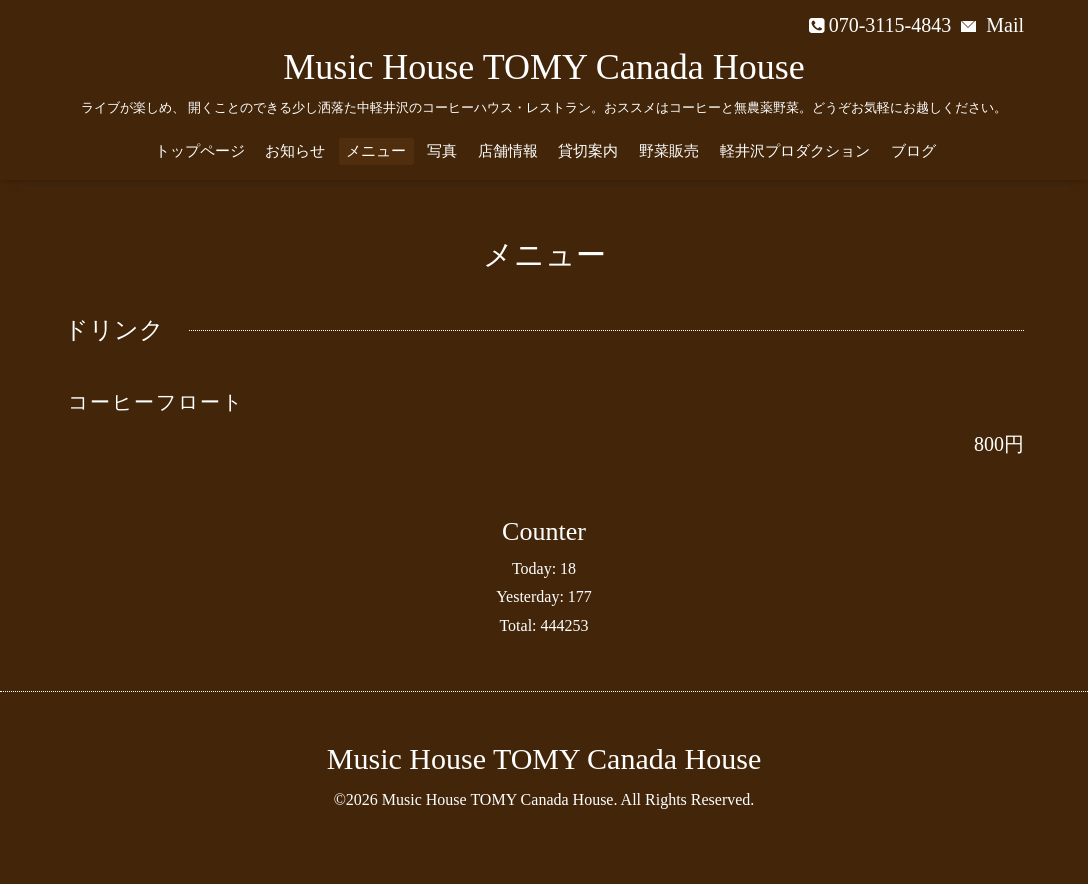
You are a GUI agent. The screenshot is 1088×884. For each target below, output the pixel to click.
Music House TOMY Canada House (543, 67)
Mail (992, 25)
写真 (442, 151)
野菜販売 (669, 151)
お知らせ (295, 151)
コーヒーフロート (156, 402)
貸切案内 (588, 151)
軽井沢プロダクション (795, 151)
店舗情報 (508, 151)
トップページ (200, 151)
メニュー (376, 151)
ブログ (913, 151)
